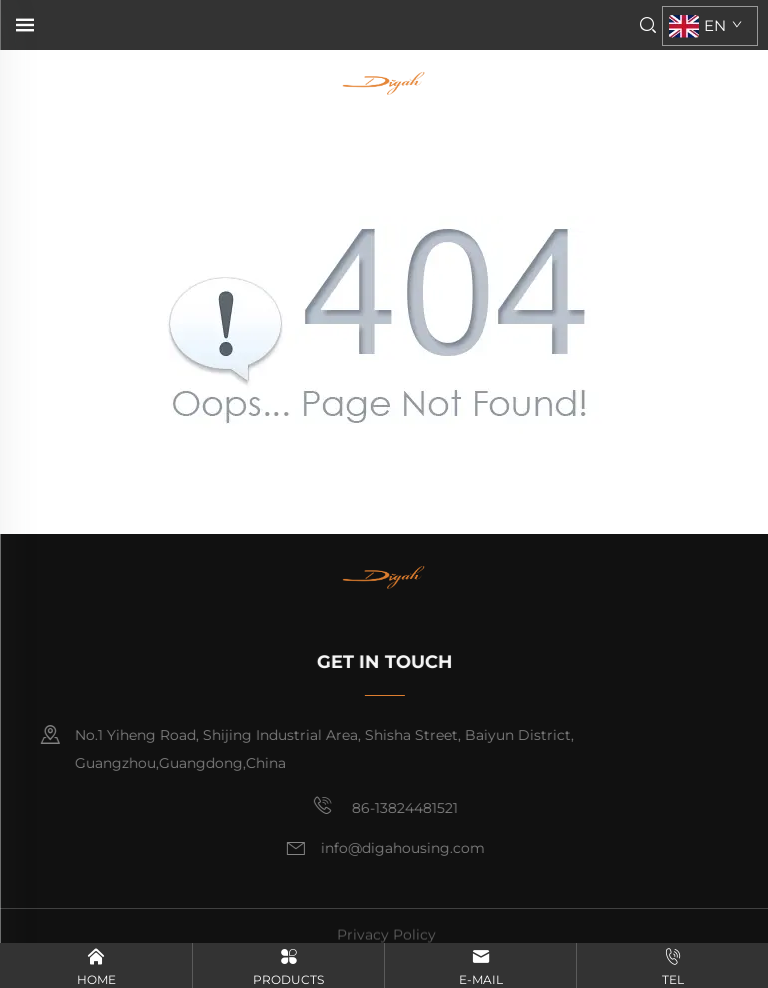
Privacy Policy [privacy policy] (386, 940)
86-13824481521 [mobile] (386, 806)
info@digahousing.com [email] (404, 848)
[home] (383, 81)
